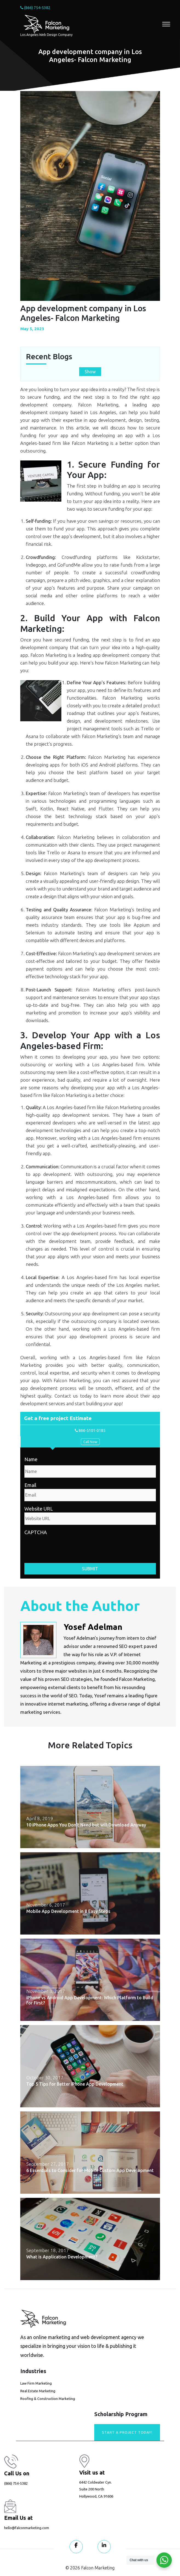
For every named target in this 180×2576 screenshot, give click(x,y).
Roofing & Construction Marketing (47, 2398)
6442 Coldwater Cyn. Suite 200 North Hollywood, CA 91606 (96, 2489)
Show (90, 371)
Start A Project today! (127, 2432)
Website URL (38, 1508)
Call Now (90, 1442)
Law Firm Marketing (36, 2383)
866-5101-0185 (90, 1430)
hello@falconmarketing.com (26, 2528)
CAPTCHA (35, 1532)
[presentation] (66, 1546)
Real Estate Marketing (37, 2391)
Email (30, 1485)
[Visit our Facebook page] (76, 2546)
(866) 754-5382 (35, 7)
